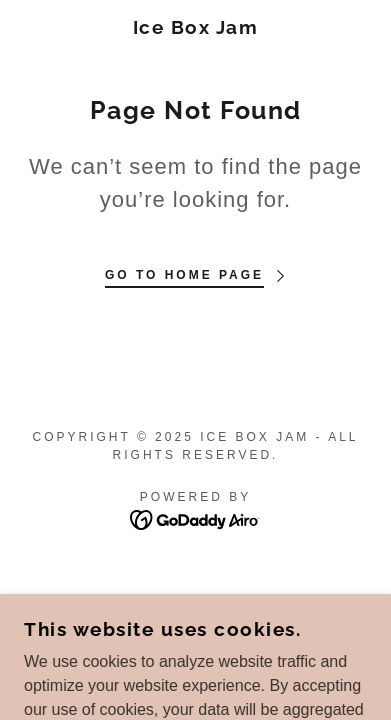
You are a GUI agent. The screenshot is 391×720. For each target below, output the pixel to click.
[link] (196, 27)
